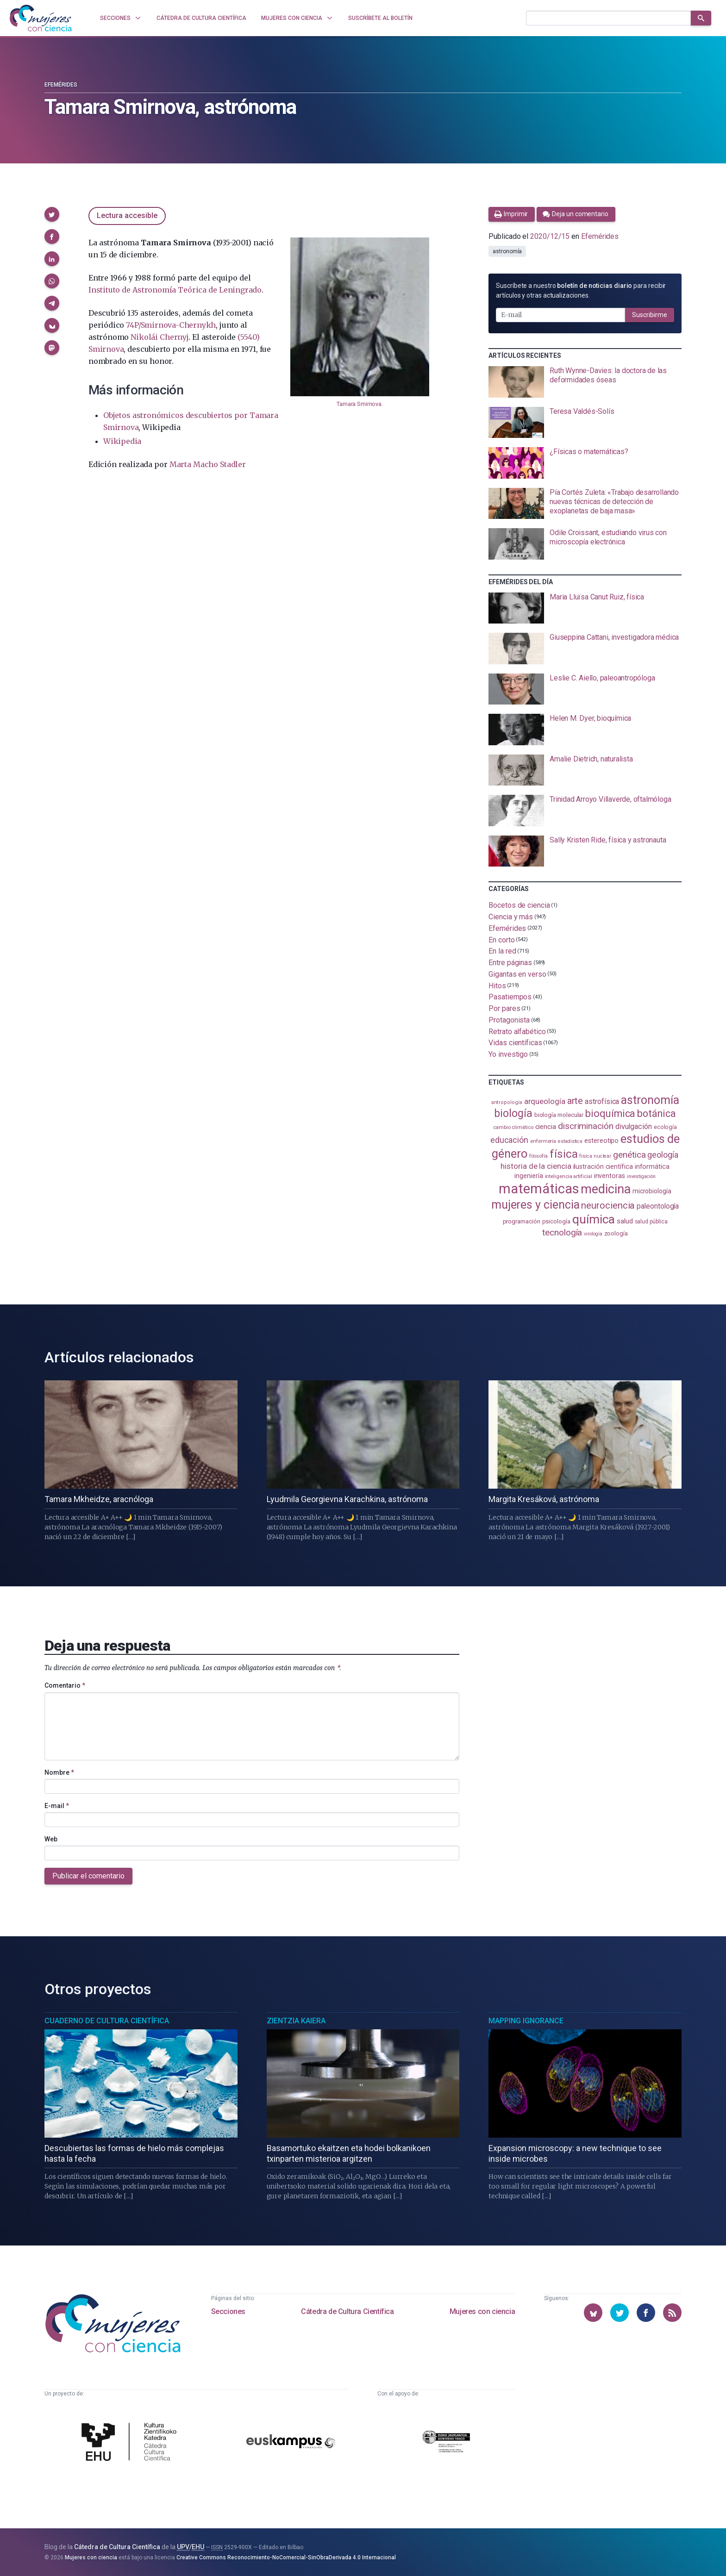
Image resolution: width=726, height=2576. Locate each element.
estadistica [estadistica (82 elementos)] (570, 1141)
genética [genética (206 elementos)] (629, 1154)
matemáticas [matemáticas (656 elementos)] (539, 1189)
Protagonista (509, 1020)
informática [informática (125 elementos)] (652, 1166)
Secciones (228, 2311)
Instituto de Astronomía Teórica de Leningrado (175, 289)
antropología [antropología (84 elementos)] (506, 1102)
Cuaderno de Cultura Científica (106, 2020)
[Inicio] (40, 18)
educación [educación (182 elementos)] (509, 1140)
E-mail (56, 1805)
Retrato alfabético (517, 1031)
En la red (502, 951)
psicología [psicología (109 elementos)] (556, 1221)
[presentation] (585, 382)
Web (50, 1839)
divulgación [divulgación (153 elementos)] (633, 1126)
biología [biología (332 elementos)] (513, 1113)
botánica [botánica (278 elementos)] (656, 1113)
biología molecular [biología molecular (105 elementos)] (559, 1114)
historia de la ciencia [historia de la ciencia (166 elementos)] (536, 1166)
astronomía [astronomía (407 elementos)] (650, 1100)
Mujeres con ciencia (482, 2311)
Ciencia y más (510, 916)
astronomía (507, 251)
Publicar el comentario (88, 1875)
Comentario (64, 1685)
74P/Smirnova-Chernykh (171, 325)
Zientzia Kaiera (296, 2020)
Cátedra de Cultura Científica (347, 2311)
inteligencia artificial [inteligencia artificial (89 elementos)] (568, 1176)
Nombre (59, 1772)
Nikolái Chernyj (159, 337)
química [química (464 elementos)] (593, 1219)
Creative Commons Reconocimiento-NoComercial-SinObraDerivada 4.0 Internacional (286, 2557)
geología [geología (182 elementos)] (662, 1155)
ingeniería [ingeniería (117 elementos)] (528, 1175)
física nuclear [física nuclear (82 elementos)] (595, 1156)
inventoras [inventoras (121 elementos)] (609, 1176)
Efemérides (60, 84)
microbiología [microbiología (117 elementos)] (651, 1191)
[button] (51, 214)
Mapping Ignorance (525, 2020)
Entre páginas (510, 962)
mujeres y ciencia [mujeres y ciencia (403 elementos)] (535, 1204)
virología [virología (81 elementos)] (593, 1234)
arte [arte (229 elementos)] (575, 1101)
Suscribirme (649, 314)
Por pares (504, 1008)
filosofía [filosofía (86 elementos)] (538, 1156)
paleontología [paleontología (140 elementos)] (658, 1206)
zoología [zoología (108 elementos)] (616, 1233)
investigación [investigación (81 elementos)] (641, 1176)
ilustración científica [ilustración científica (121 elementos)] (603, 1167)
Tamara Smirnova (359, 403)
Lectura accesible (127, 215)
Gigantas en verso (517, 974)
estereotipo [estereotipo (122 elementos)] (601, 1141)
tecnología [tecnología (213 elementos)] (562, 1232)
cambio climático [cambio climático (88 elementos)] (513, 1127)
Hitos (497, 985)
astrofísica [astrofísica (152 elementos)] (602, 1101)
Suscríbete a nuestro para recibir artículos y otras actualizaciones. (581, 290)
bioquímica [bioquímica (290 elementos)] (610, 1113)
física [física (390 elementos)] (564, 1153)
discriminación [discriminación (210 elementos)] (585, 1126)
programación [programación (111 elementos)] (521, 1221)
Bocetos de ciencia (519, 905)
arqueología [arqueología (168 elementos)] (544, 1101)
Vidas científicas (515, 1042)
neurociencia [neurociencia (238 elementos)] (608, 1205)
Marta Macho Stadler (207, 464)
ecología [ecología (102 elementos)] (665, 1126)
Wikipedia (122, 441)
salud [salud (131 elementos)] (625, 1221)
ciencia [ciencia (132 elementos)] (545, 1127)
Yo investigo (508, 1054)
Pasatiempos (510, 996)
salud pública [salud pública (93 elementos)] (651, 1221)
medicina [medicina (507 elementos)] (605, 1189)
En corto (501, 939)
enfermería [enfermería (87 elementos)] (543, 1141)
